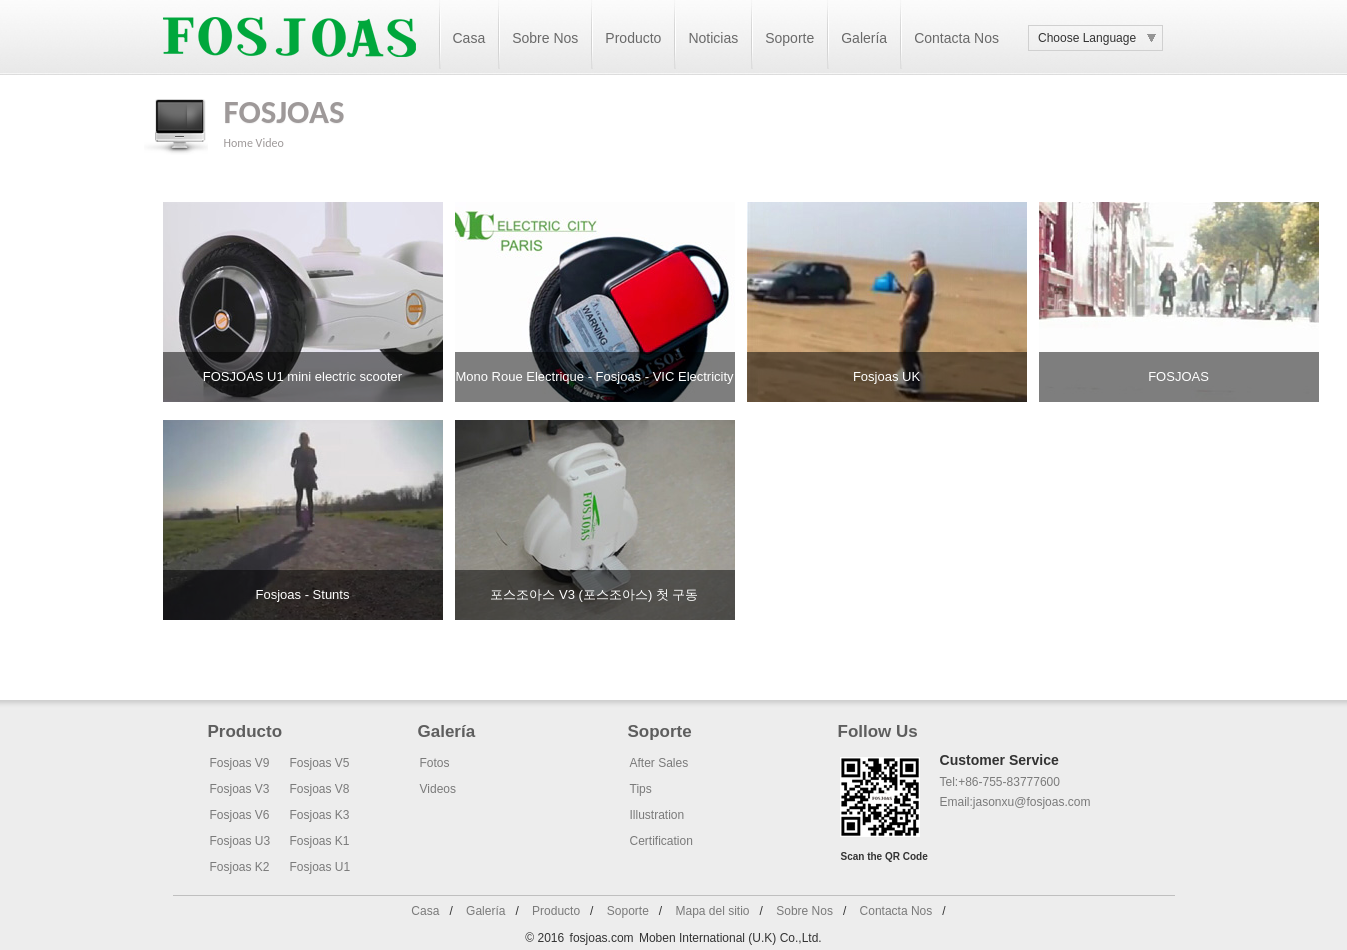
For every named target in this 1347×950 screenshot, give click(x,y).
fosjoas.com (602, 938)
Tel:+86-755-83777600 (1000, 782)
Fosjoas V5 (320, 763)
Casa (469, 38)
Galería (864, 38)
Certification (661, 841)
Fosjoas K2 (240, 867)
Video (270, 143)
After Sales (659, 763)
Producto (633, 38)
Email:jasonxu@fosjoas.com (1015, 802)
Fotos (435, 763)
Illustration (657, 815)
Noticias (713, 38)
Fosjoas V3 (240, 789)
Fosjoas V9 (240, 763)
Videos (438, 789)
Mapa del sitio (712, 911)
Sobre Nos (545, 38)
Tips (641, 789)
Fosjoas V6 (240, 815)
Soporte (789, 38)
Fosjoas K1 (320, 841)
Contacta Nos (956, 38)
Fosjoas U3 (240, 841)
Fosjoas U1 (320, 867)
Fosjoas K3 (320, 815)
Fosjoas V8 (320, 789)
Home (238, 143)
